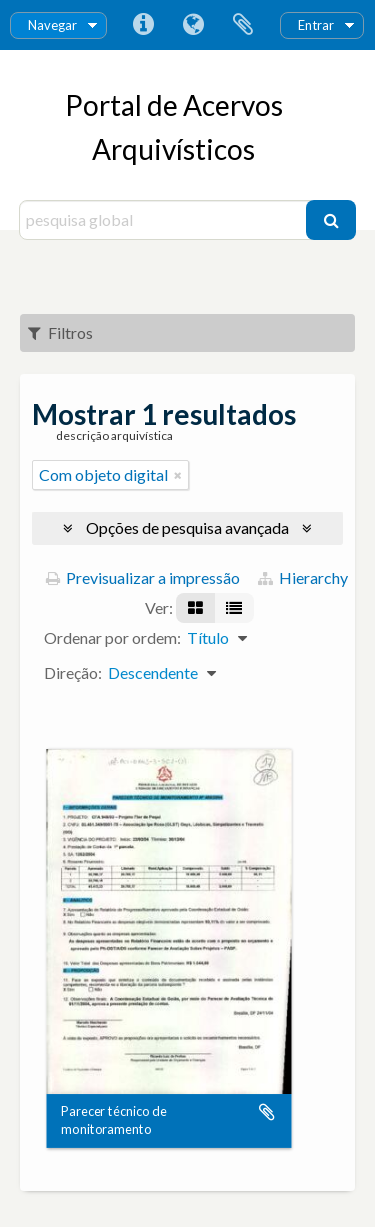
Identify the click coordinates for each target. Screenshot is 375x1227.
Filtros (60, 332)
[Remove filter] (178, 475)
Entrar (316, 25)
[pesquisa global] (165, 220)
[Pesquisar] (331, 220)
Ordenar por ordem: (112, 637)
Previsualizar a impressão (143, 577)
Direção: (73, 672)
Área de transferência (243, 25)
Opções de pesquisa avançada (187, 527)
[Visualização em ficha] (195, 608)
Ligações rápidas (143, 25)
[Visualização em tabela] (234, 608)
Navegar (52, 25)
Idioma (193, 25)
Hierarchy (303, 577)
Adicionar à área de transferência (267, 1112)
